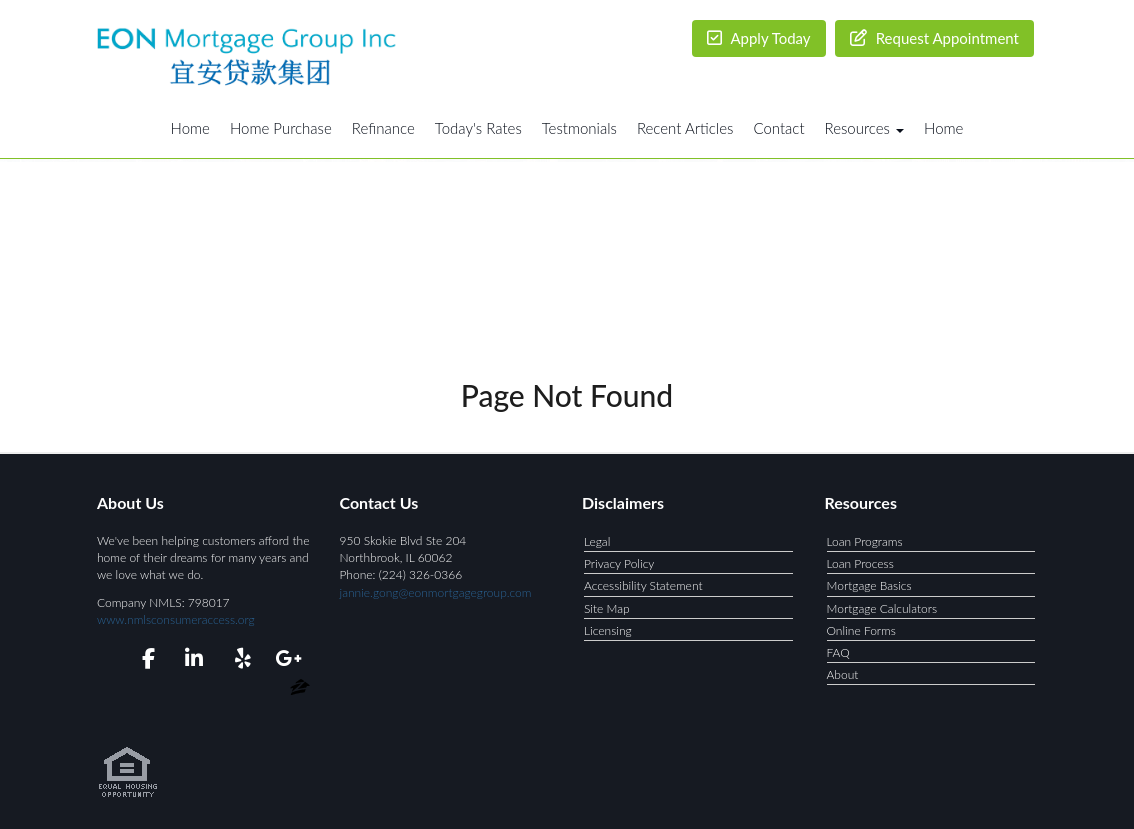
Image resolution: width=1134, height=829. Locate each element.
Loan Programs (865, 541)
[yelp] (238, 661)
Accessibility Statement (643, 585)
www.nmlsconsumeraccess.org (176, 619)
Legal (597, 541)
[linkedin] (190, 661)
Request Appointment (934, 38)
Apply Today (759, 38)
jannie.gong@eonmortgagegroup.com (436, 592)
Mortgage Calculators (882, 608)
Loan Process (860, 563)
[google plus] (287, 661)
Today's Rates (478, 128)
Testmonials (579, 128)
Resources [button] (865, 128)
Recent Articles (685, 128)
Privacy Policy (619, 563)
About (843, 674)
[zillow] (300, 690)
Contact (778, 128)
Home (190, 128)
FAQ (838, 652)
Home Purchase (281, 128)
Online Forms (861, 630)
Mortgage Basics (869, 585)
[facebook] (142, 661)
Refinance (383, 128)
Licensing (608, 630)
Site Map (607, 608)
